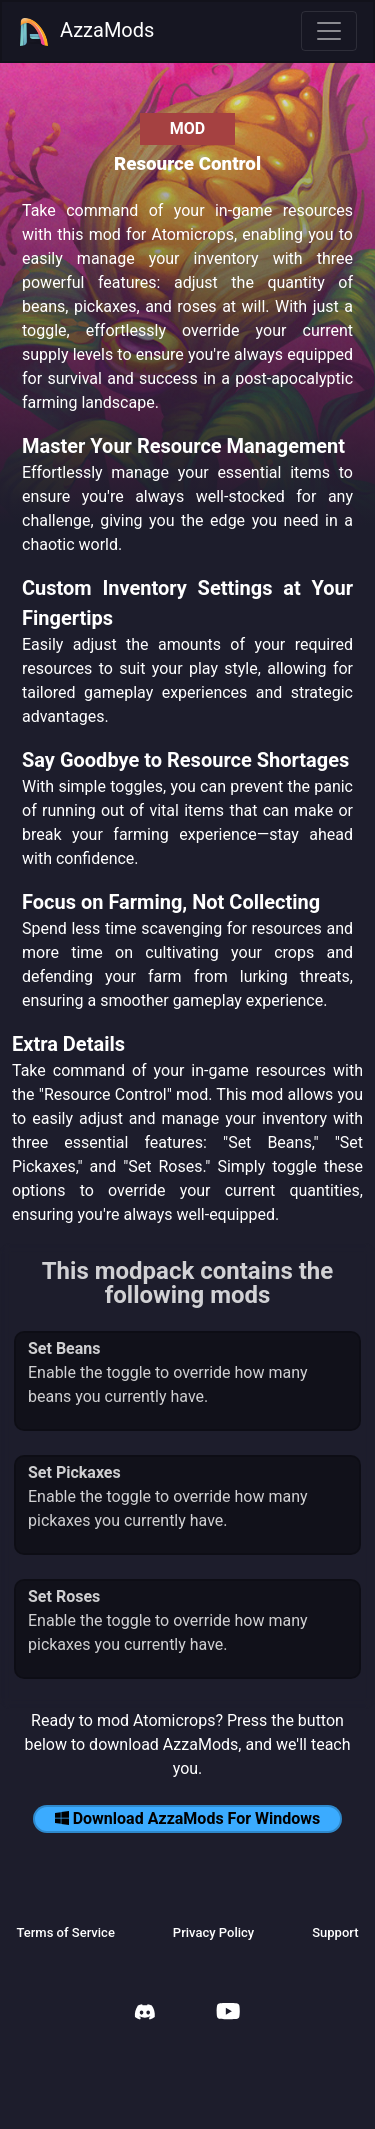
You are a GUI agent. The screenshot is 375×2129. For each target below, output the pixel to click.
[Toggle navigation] (329, 31)
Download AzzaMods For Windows (188, 1818)
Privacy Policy (213, 1932)
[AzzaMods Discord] (145, 2014)
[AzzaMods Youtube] (228, 2013)
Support (335, 1932)
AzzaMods (86, 32)
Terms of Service (65, 1932)
